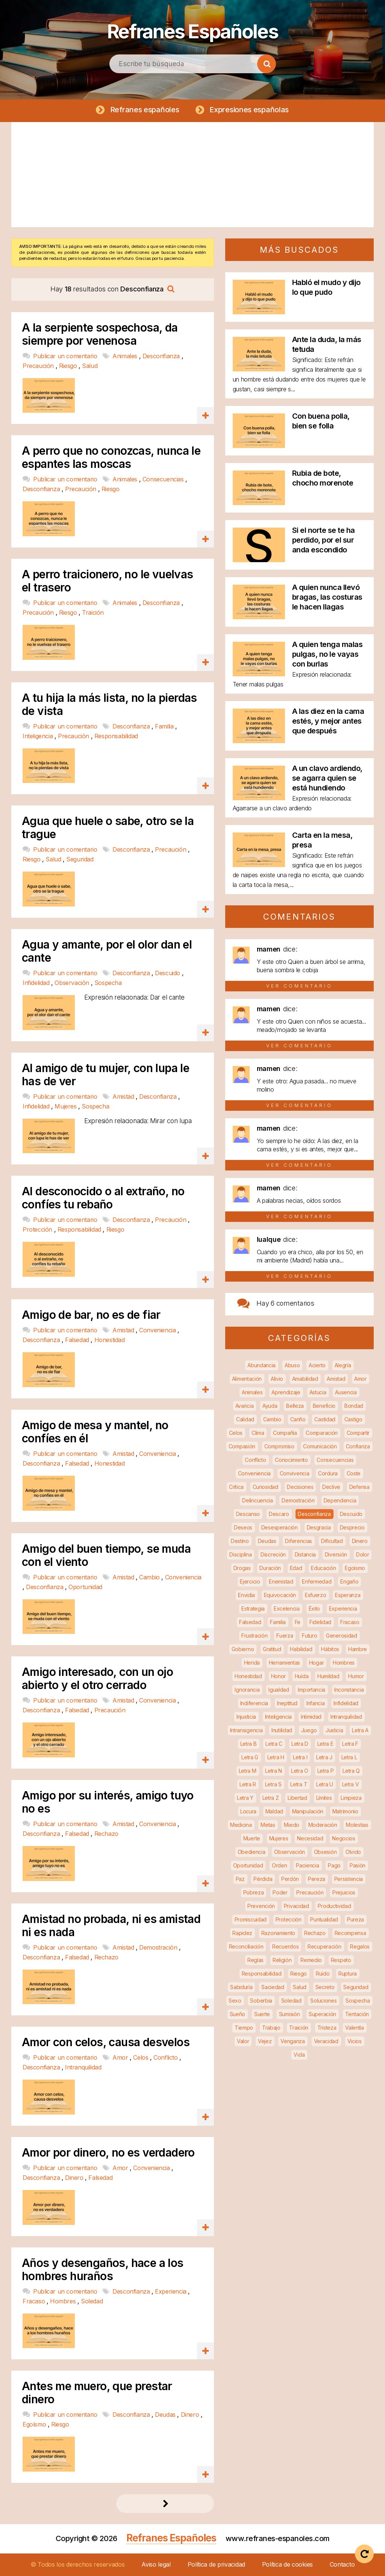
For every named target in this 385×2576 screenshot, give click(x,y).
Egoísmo (35, 2424)
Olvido (353, 1852)
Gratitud (272, 1649)
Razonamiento (278, 1933)
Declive (331, 1487)
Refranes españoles (144, 109)
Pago (334, 1865)
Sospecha (108, 982)
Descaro (279, 1514)
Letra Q (351, 1771)
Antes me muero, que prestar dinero (97, 2393)
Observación (73, 982)
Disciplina (240, 1554)
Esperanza (347, 1595)
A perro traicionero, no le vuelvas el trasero (107, 581)
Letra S (273, 1784)
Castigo (353, 1419)
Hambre (357, 1649)
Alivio (277, 1378)
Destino (240, 1541)
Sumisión (289, 2014)
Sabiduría (241, 1987)
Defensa (359, 1487)
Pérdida (262, 1879)
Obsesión (325, 1852)
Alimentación (247, 1378)
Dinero (75, 2177)
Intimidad (311, 1716)
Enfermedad (316, 1581)
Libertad (297, 1798)
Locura (248, 1811)
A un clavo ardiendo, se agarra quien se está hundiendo (327, 778)
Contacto (342, 2564)
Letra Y (245, 1798)
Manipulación (307, 1811)
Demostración (159, 1947)
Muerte (251, 1838)
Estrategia (253, 1608)
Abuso (292, 1365)
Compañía (285, 1433)
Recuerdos (285, 1946)
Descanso (248, 1514)
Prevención (261, 1906)
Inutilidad (281, 1730)
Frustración (254, 1635)
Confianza (358, 1446)
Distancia (305, 1554)
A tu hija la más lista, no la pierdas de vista (109, 704)
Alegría (343, 1365)
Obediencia (251, 1852)
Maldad (274, 1811)
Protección (38, 1230)
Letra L (349, 1757)
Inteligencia (39, 736)
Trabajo (271, 2027)
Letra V (350, 1784)
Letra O (299, 1771)
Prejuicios (343, 1892)
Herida (252, 1662)
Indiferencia (254, 1703)
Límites (324, 1798)
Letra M (247, 1771)
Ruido (323, 1973)
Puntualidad (324, 1919)
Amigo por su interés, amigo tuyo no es (108, 1802)
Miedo (291, 1825)
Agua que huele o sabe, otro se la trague (108, 828)
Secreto (325, 1987)
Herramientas (284, 1662)
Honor (278, 1676)
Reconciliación (246, 1946)
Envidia (246, 1595)
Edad (296, 1568)
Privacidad (296, 1906)
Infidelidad (37, 982)
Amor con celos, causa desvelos (105, 2042)
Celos (141, 2058)
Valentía (354, 2027)
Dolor (362, 1554)
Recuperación (324, 1946)
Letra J (324, 1757)
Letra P (325, 1771)
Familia (165, 726)
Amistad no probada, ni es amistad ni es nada (111, 1925)
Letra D (299, 1743)
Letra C (273, 1743)
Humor (356, 1676)
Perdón (290, 1879)
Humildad (328, 1676)
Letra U (324, 1784)
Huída (302, 1676)
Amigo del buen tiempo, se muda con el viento (106, 1555)
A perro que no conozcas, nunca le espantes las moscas (111, 458)
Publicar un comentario (66, 356)
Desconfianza (162, 356)
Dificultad (332, 1541)
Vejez (265, 2041)
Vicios (354, 2041)
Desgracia (319, 1527)
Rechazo (106, 1833)
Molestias (357, 1825)
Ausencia (346, 1392)
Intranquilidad (83, 2067)
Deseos (243, 1527)
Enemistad (281, 1581)
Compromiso (279, 1446)
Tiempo (244, 2027)
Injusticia (246, 1716)
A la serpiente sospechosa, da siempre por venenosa (100, 334)
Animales (125, 356)
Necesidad (310, 1838)
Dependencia (340, 1500)
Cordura (328, 1473)
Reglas (255, 1960)
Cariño (298, 1419)
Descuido (168, 973)
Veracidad (326, 2041)
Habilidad (301, 1649)
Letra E (325, 1743)
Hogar (316, 1662)
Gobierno (243, 1649)
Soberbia (261, 2000)
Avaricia (244, 1406)
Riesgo (69, 366)
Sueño (238, 2014)
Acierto (317, 1365)
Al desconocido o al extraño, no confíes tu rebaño (103, 1198)
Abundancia (261, 1365)
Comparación (322, 1433)
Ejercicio (250, 1581)
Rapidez (242, 1933)
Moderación (322, 1825)
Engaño (349, 1581)
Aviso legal (156, 2564)
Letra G (249, 1757)
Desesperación (279, 1527)
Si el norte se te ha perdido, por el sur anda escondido (323, 540)
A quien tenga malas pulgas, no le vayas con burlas (327, 654)
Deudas (166, 2415)
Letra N (273, 1771)
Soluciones (323, 2000)
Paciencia (307, 1865)
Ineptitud (287, 1703)
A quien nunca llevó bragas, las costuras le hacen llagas (327, 597)
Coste (354, 1473)
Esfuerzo (315, 1595)
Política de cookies (287, 2564)
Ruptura (347, 1973)
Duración (270, 1568)
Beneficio (324, 1406)
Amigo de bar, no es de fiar (91, 1315)
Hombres (63, 2301)
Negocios (343, 1838)
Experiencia (171, 2291)
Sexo (235, 2000)
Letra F (350, 1743)
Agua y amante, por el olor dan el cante (107, 951)
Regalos (360, 1946)
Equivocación (280, 1595)
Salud (89, 366)
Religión (282, 1960)
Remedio (311, 1960)
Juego (309, 1730)
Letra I (300, 1757)
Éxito (314, 1608)
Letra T (298, 1784)
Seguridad (79, 859)
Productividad (334, 1906)
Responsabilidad (116, 736)
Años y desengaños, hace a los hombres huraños (102, 2269)
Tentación (357, 2014)
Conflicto (166, 2058)
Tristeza (326, 2027)
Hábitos (330, 1649)
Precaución (39, 366)
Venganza (292, 2041)
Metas (268, 1825)
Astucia (317, 1392)
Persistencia (348, 1879)
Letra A (360, 1730)
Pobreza (253, 1892)
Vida (299, 2054)
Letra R (247, 1784)
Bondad (353, 1406)
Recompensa (350, 1933)
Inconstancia (349, 1689)
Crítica (236, 1487)
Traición (93, 612)
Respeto (341, 1960)
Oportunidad (85, 1587)
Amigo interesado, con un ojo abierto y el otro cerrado (97, 1679)
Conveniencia (158, 1330)
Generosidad (341, 1635)
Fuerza (284, 1635)
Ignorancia (247, 1689)
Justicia (334, 1730)
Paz (240, 1879)
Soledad (92, 2301)
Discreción (273, 1554)
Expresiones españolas (248, 109)
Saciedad (272, 1987)
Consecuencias (163, 479)
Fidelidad (320, 1622)
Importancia (311, 1689)
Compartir (358, 1433)
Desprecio (352, 1527)
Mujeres (66, 1106)
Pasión (357, 1865)
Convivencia (294, 1473)
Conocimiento (291, 1460)
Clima (258, 1433)
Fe (297, 1622)
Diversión (336, 1554)
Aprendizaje (285, 1392)
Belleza (295, 1406)
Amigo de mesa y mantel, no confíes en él (95, 1432)
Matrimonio (345, 1811)
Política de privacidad (216, 2564)
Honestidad (109, 1340)
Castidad (324, 1419)
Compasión (242, 1446)
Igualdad (278, 1689)
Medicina (241, 1825)
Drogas (242, 1568)
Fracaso (35, 2301)
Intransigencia (246, 1730)
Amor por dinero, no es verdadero (108, 2152)
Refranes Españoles (192, 30)
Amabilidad (305, 1378)
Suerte (262, 2014)
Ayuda (269, 1406)
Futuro (309, 1635)
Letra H (275, 1757)
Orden (279, 1865)
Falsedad (78, 1340)
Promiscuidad (251, 1919)
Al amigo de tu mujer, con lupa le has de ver (105, 1075)
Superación (322, 2014)
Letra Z (270, 1798)
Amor (121, 2058)
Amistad (124, 1096)
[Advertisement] (192, 174)
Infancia (315, 1703)
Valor (243, 2041)
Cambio (150, 1577)
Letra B (248, 1743)
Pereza (316, 1879)
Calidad (245, 1419)
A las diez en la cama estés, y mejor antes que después (328, 721)
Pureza (355, 1919)
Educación (323, 1568)
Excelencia (287, 1608)
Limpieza (351, 1798)
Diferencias (298, 1541)
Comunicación (319, 1446)
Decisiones (300, 1487)
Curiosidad (265, 1487)
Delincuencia (257, 1500)
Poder (280, 1892)
